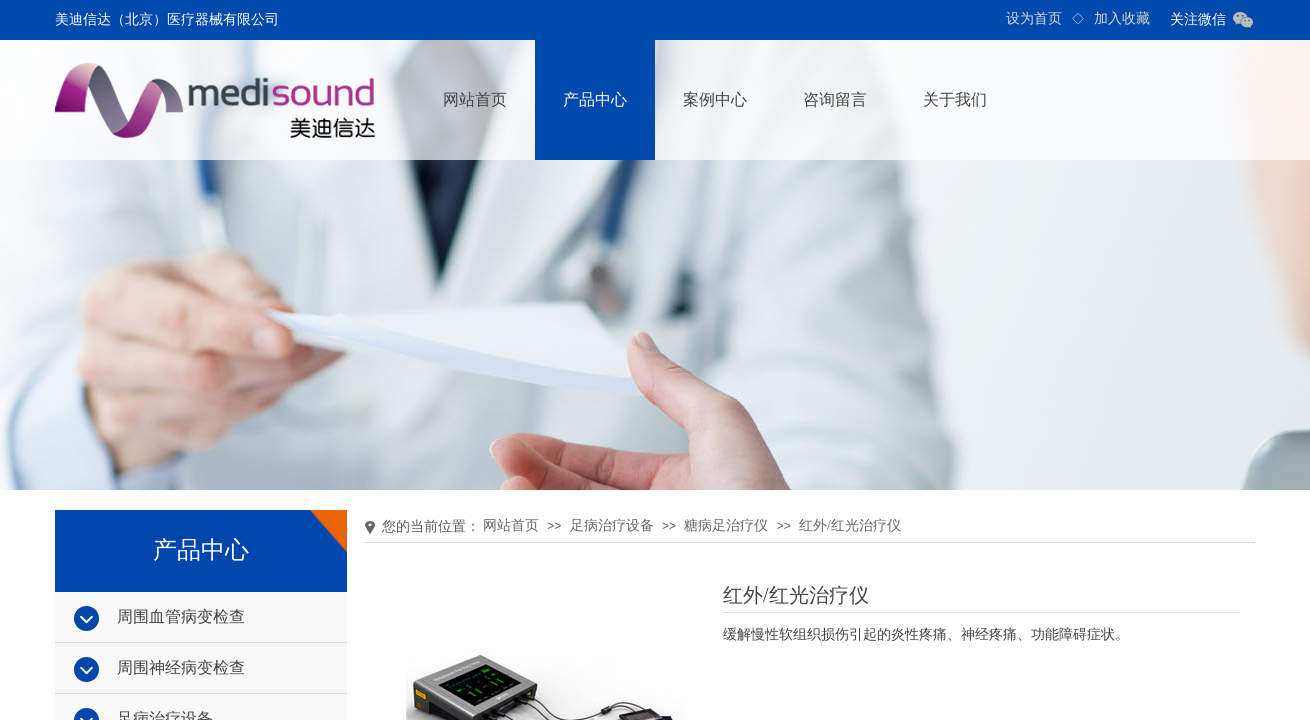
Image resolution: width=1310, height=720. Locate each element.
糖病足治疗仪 (726, 525)
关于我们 (955, 99)
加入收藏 (1122, 18)
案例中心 (715, 99)
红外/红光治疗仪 (850, 525)
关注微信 (1198, 19)
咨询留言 (835, 99)
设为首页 (1034, 18)
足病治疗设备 (612, 525)
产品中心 (595, 99)
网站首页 (475, 99)
